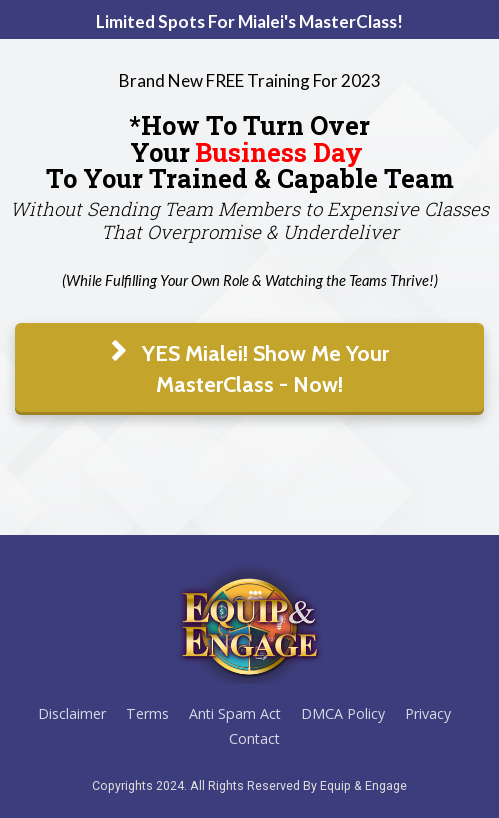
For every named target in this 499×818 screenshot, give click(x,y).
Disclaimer (72, 713)
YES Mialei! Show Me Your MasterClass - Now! (250, 369)
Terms (147, 713)
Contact (254, 738)
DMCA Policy (343, 713)
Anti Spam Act (235, 713)
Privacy (428, 713)
